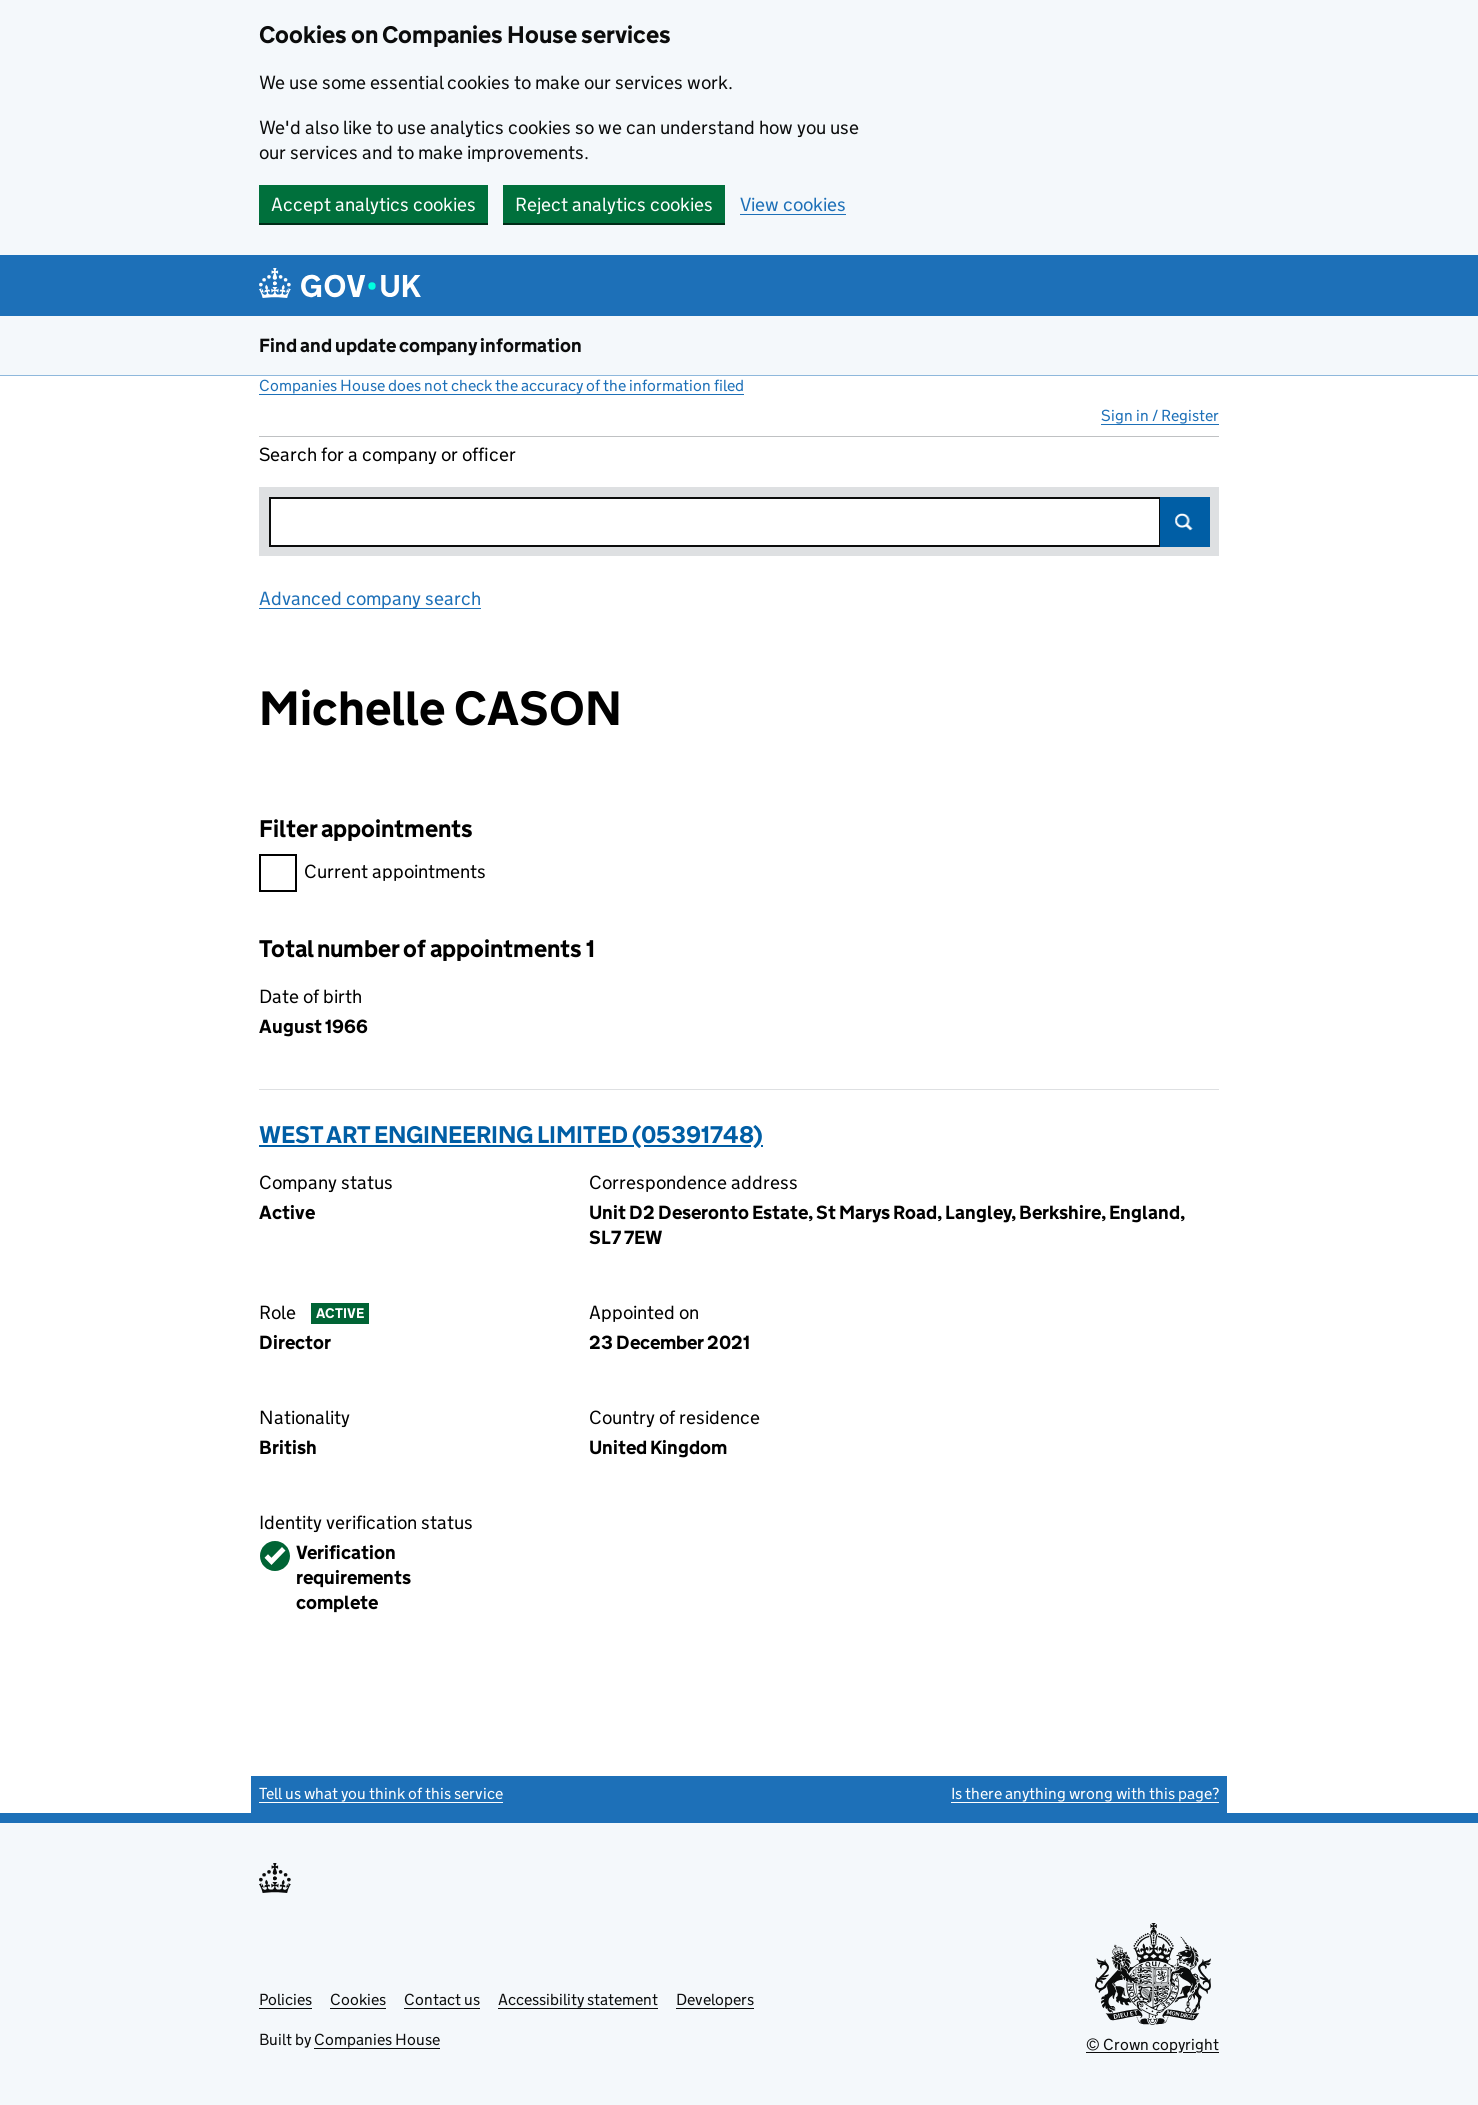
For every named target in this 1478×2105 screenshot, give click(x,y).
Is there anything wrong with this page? (1085, 1793)
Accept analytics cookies (373, 204)
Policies (285, 1999)
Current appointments (372, 874)
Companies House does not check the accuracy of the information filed (501, 385)
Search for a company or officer (387, 454)
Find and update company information (420, 345)
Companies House (377, 2039)
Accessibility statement (578, 1999)
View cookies (793, 204)
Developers (715, 1999)
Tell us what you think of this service (381, 1793)
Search (1185, 522)
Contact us (442, 1999)
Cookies (358, 1999)
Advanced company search (370, 598)
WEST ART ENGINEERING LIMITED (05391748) (511, 1134)
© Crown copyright (1152, 2044)
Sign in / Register (1160, 415)
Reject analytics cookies (614, 204)
